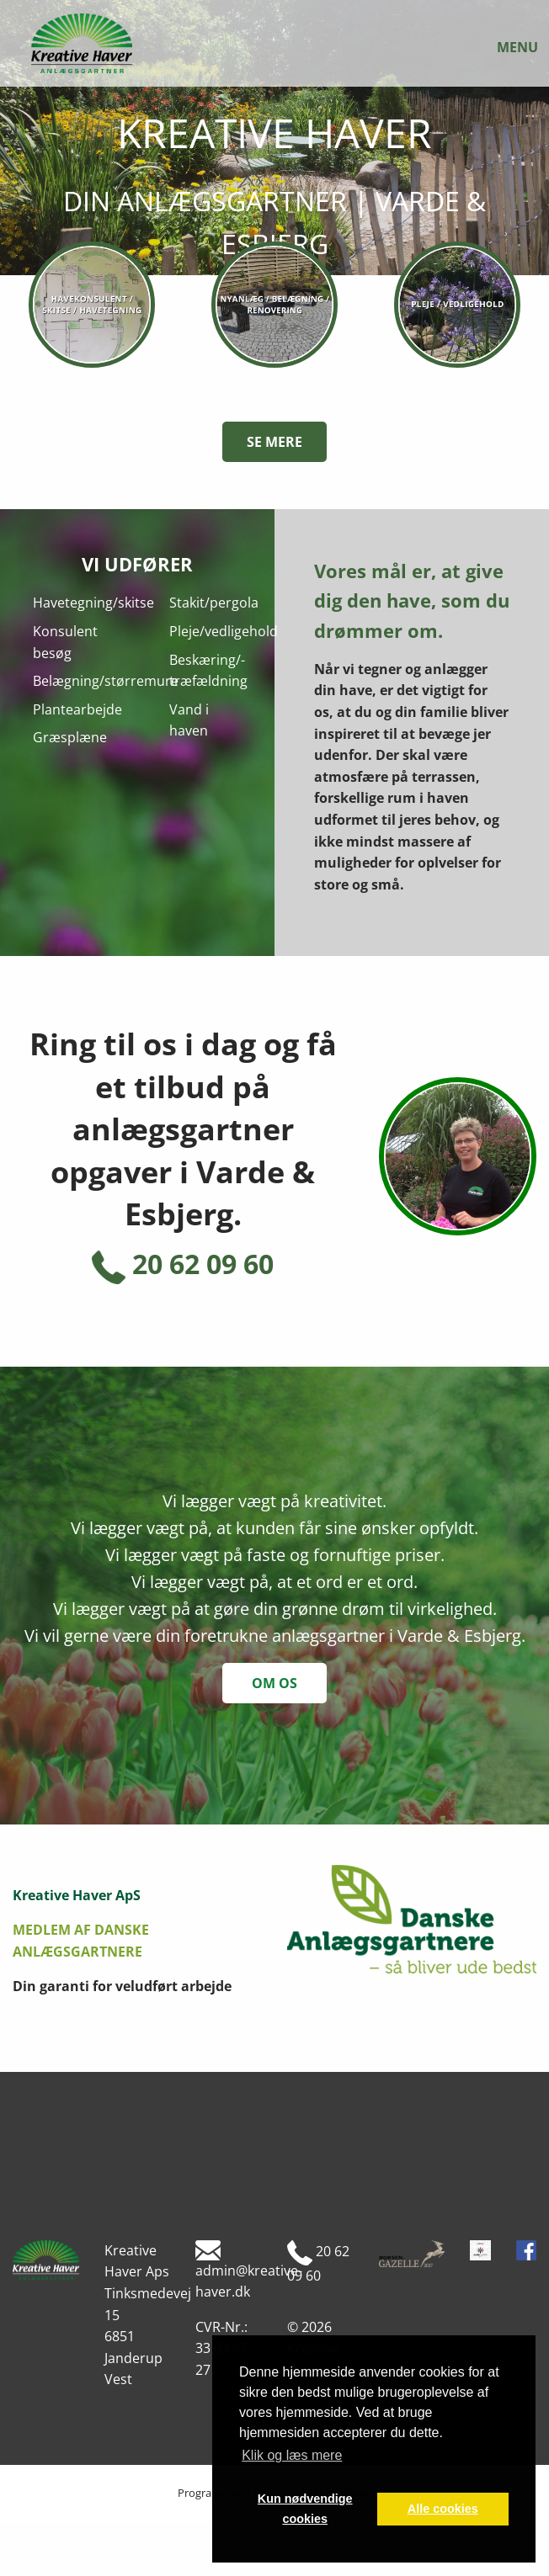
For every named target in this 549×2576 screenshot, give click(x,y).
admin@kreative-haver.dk (248, 2270)
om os (274, 1683)
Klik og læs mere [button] (292, 2455)
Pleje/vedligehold (223, 631)
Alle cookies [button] (443, 2508)
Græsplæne (70, 737)
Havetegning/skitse (93, 602)
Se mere (274, 442)
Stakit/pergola (214, 602)
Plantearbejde (77, 709)
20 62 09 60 (183, 1264)
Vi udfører (137, 563)
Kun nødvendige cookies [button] (305, 2509)
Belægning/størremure (106, 681)
